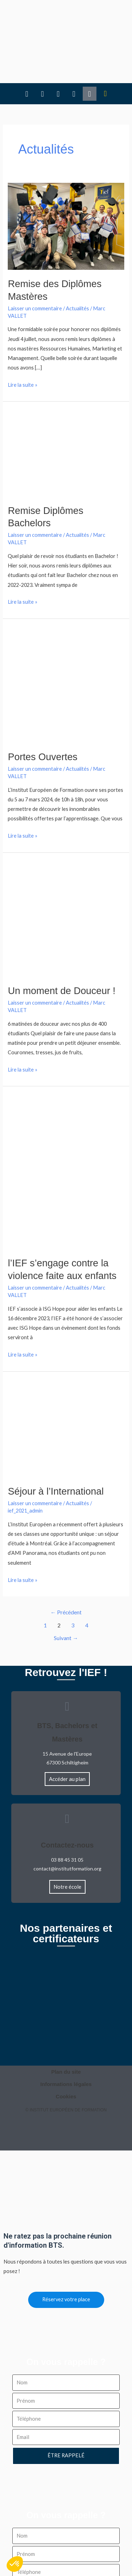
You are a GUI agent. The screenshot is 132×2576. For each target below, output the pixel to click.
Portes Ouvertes (42, 713)
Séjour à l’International (55, 1448)
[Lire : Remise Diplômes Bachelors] (66, 409)
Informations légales (66, 2041)
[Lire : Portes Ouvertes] (66, 641)
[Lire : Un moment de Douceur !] (66, 875)
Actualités (77, 265)
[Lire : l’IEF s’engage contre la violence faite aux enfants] (66, 1128)
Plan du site (66, 2029)
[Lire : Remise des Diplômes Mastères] (66, 182)
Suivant (66, 1594)
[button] (105, 18)
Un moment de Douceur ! (61, 947)
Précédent (66, 1569)
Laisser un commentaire (35, 265)
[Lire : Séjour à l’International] (66, 1385)
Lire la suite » (22, 340)
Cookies (66, 2053)
